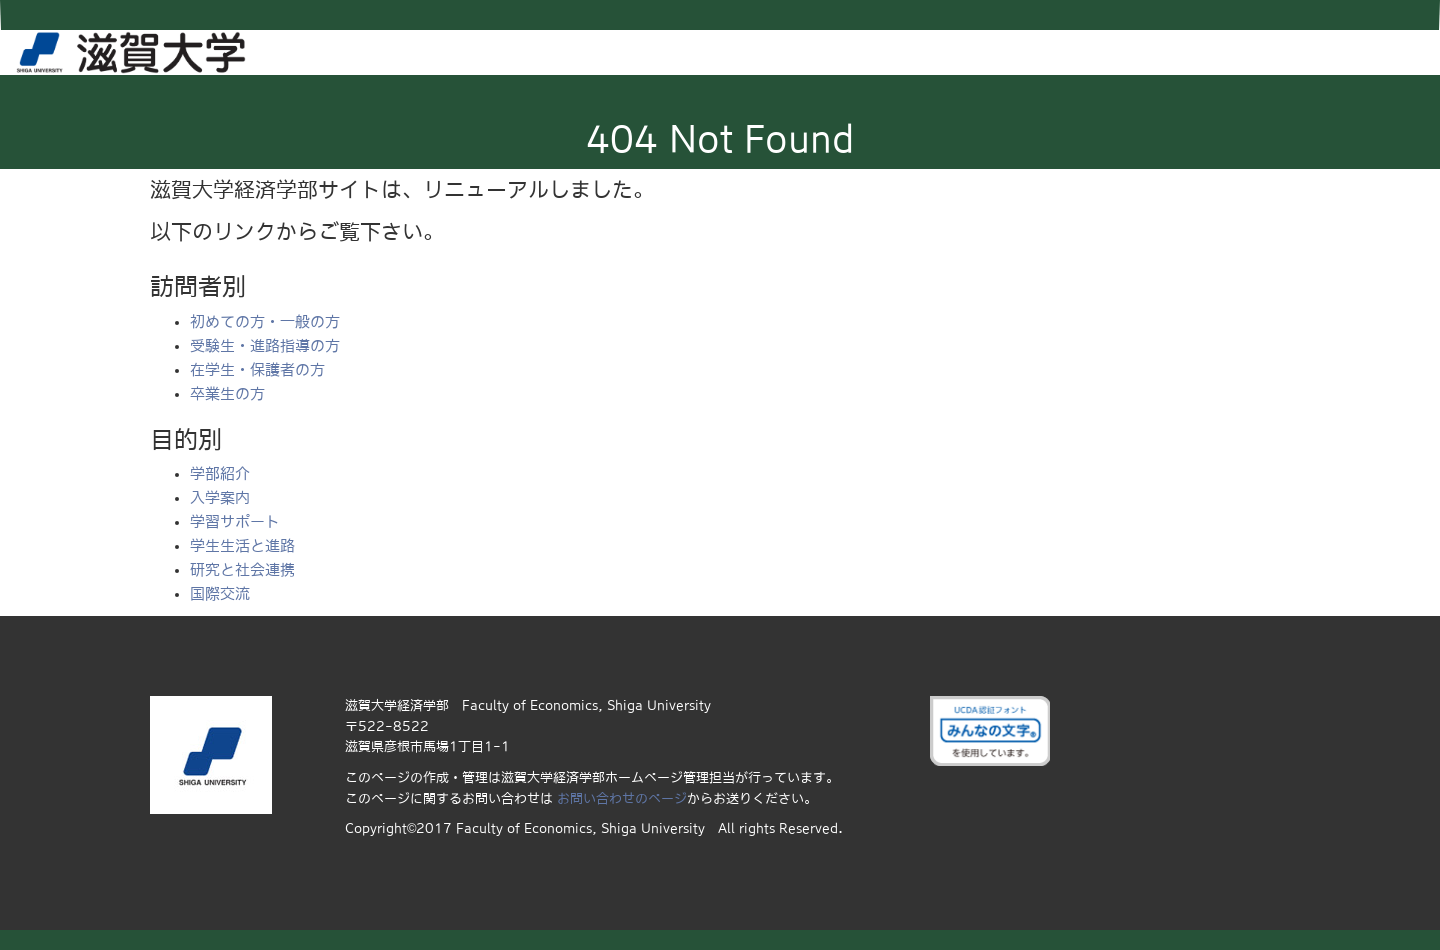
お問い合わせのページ (622, 798)
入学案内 (220, 497)
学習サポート (235, 521)
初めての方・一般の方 (265, 321)
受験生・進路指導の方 (265, 345)
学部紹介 (220, 473)
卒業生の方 (227, 393)
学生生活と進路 (242, 545)
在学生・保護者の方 (257, 369)
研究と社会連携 (242, 569)
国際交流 (220, 593)
